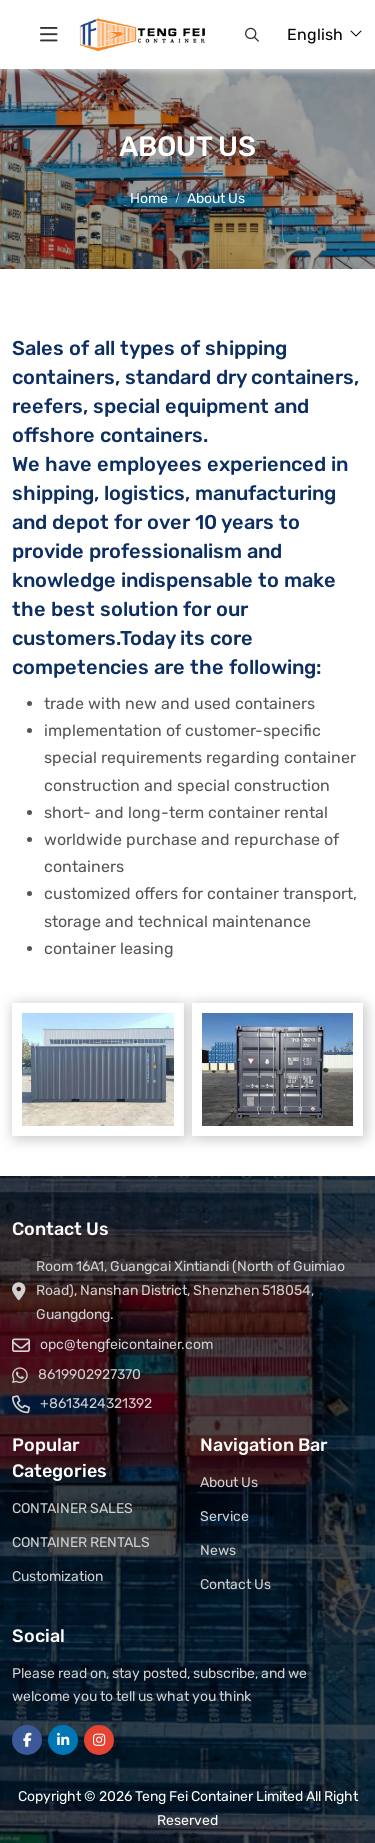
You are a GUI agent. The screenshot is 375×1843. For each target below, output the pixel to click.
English (315, 34)
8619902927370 (89, 1374)
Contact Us (235, 1584)
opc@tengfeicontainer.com (126, 1344)
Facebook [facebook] (27, 1740)
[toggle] (49, 35)
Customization (57, 1576)
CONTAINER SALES (72, 1508)
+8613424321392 (96, 1403)
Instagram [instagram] (99, 1740)
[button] (252, 35)
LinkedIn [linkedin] (63, 1740)
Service (224, 1516)
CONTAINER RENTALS (81, 1542)
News (218, 1550)
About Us (229, 1482)
